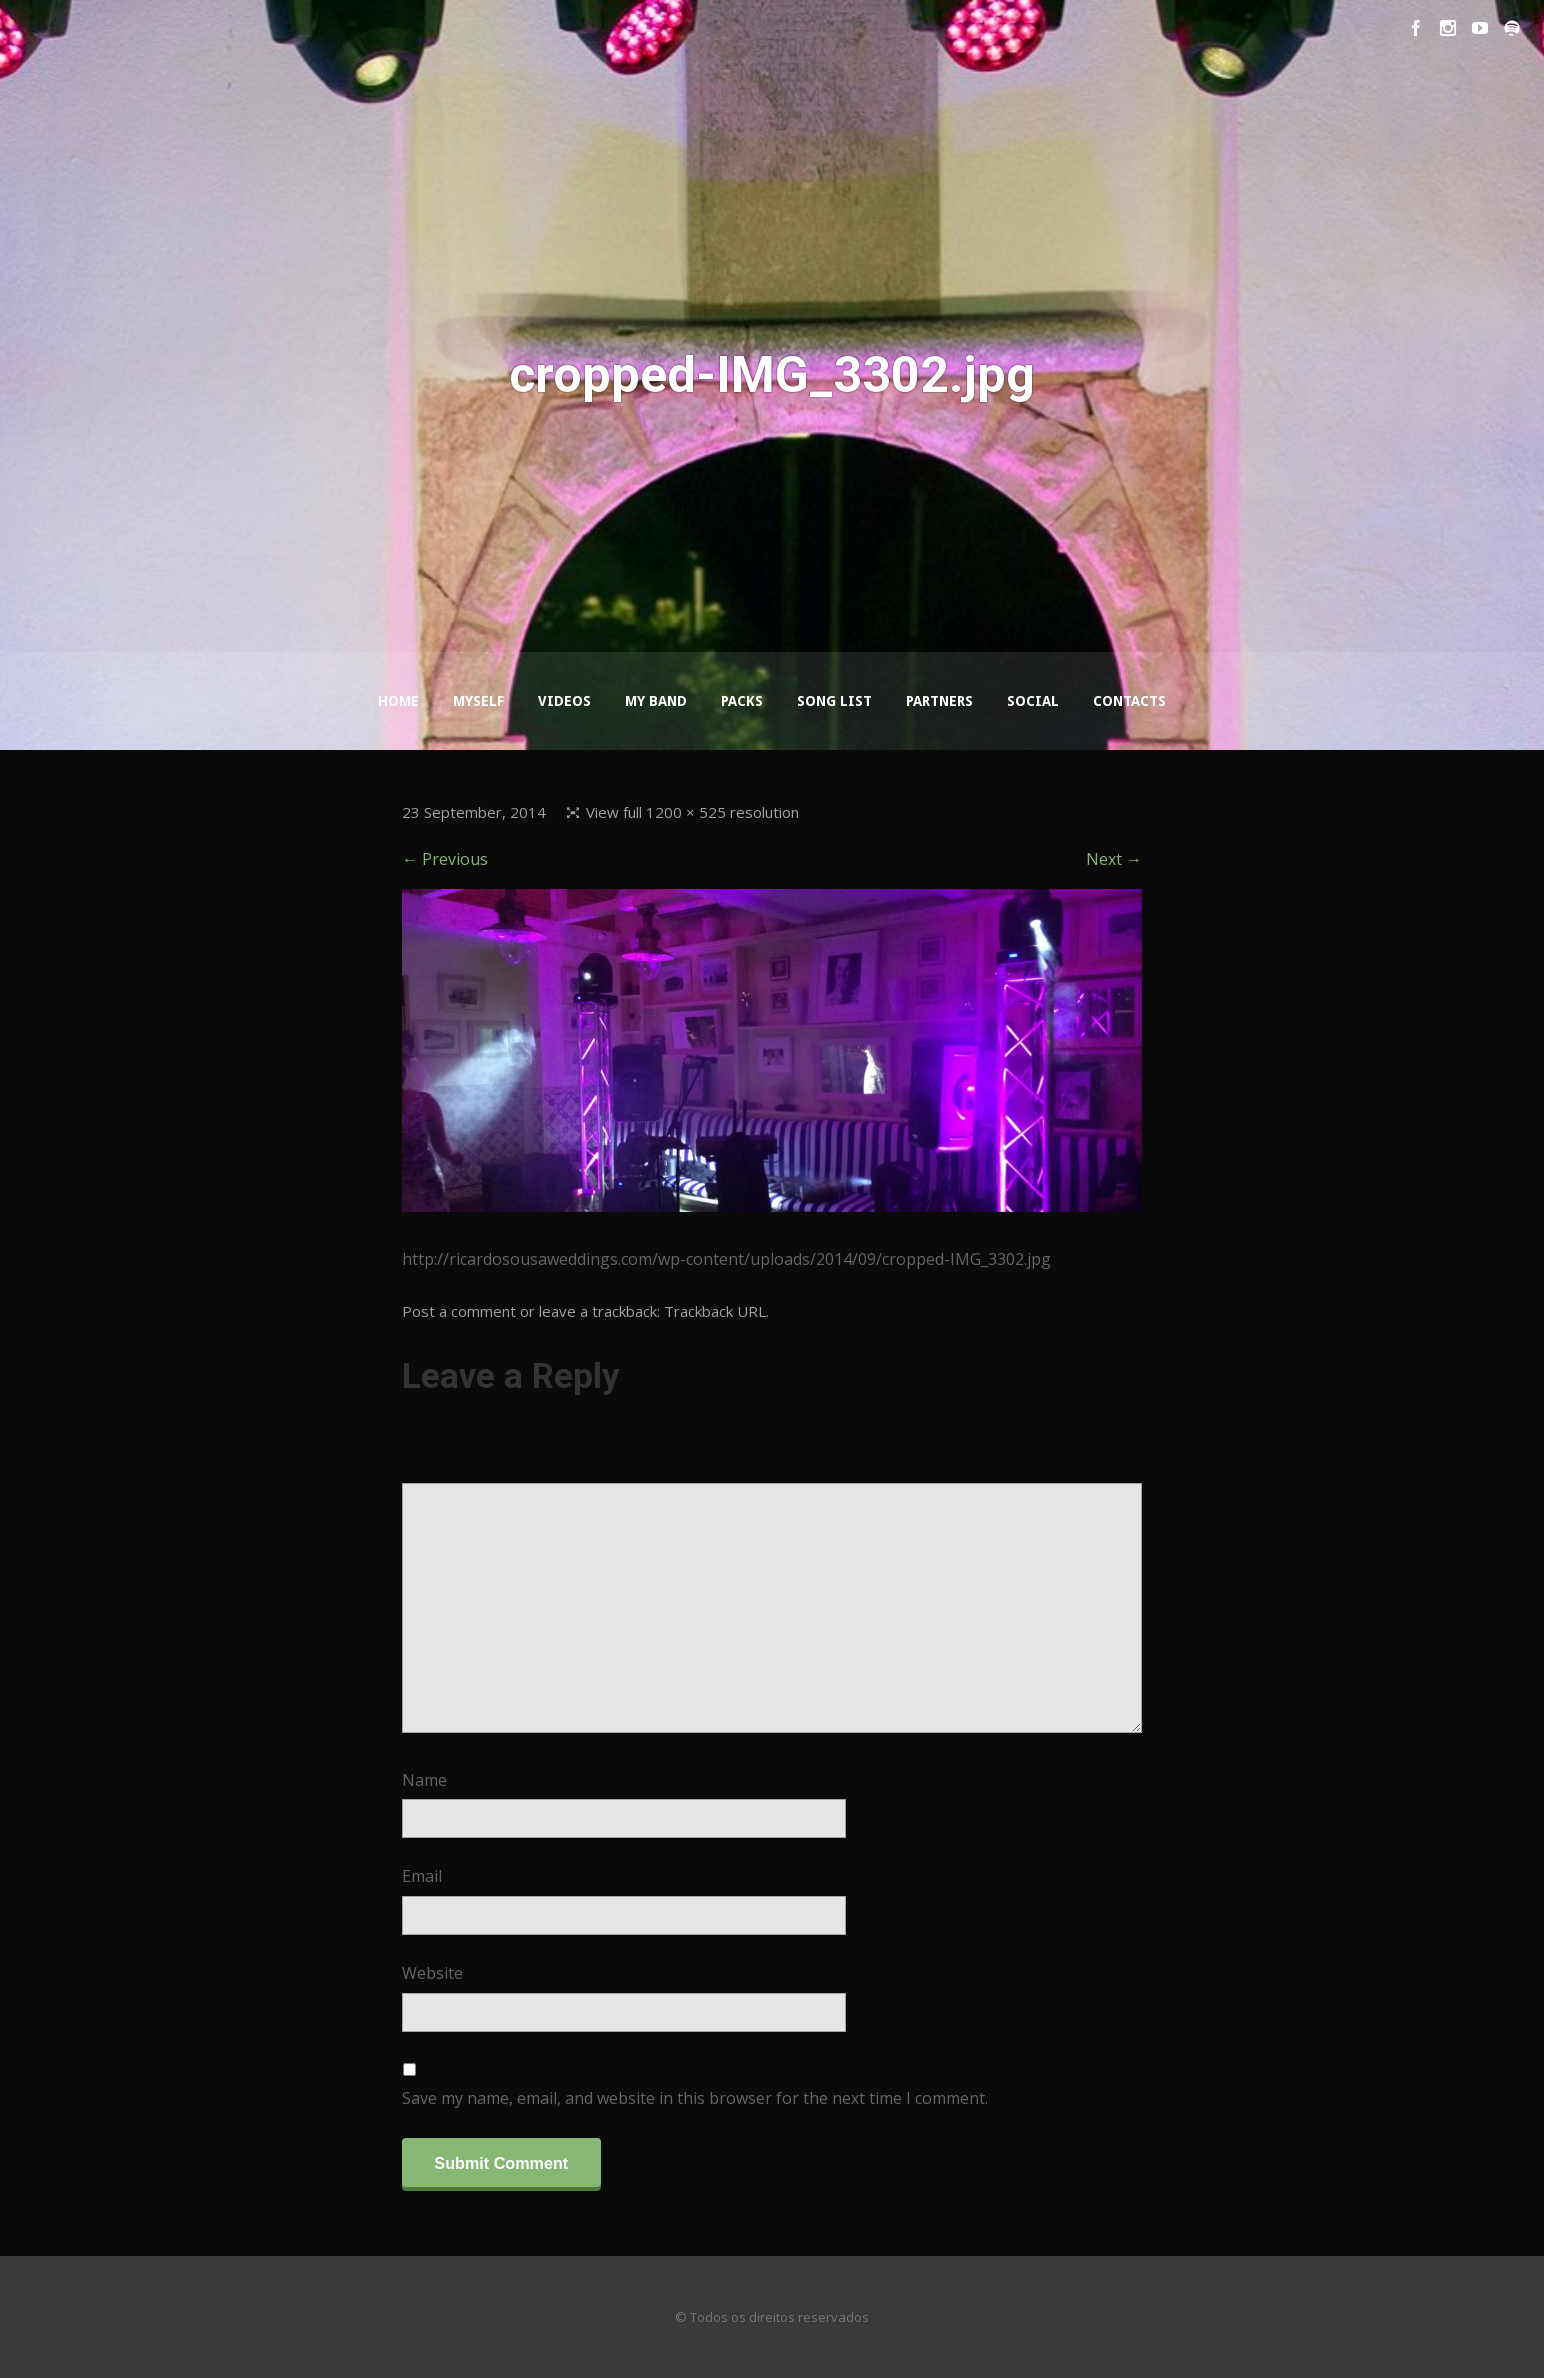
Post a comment (459, 1311)
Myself (478, 701)
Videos (564, 701)
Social (1033, 701)
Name (424, 1780)
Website (432, 1973)
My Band (656, 701)
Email (422, 1876)
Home (398, 701)
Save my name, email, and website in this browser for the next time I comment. (695, 2098)
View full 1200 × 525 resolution (692, 812)
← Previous (445, 859)
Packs (742, 701)
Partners (939, 701)
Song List (834, 701)
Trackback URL (715, 1311)
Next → (1114, 859)
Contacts (1129, 701)
